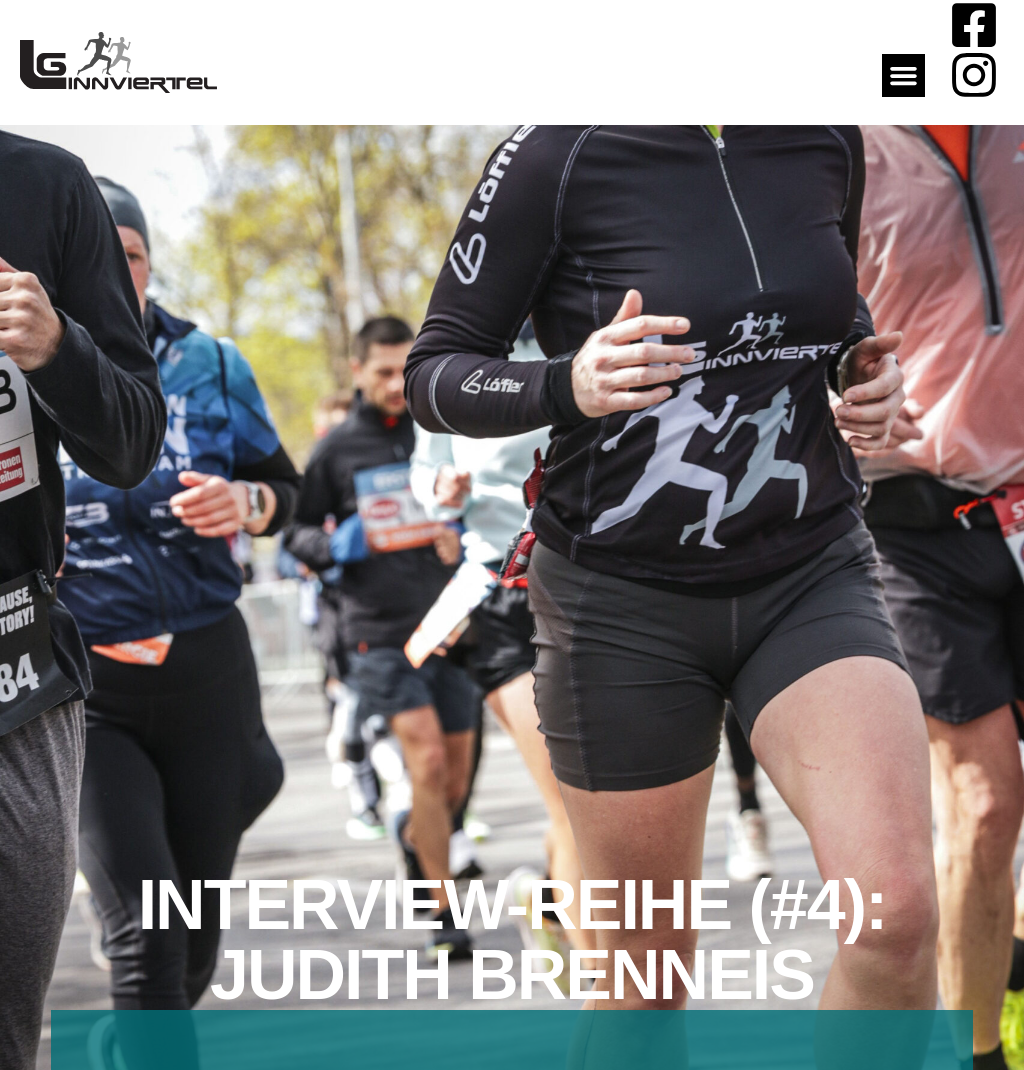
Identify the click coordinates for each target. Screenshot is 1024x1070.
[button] (904, 76)
